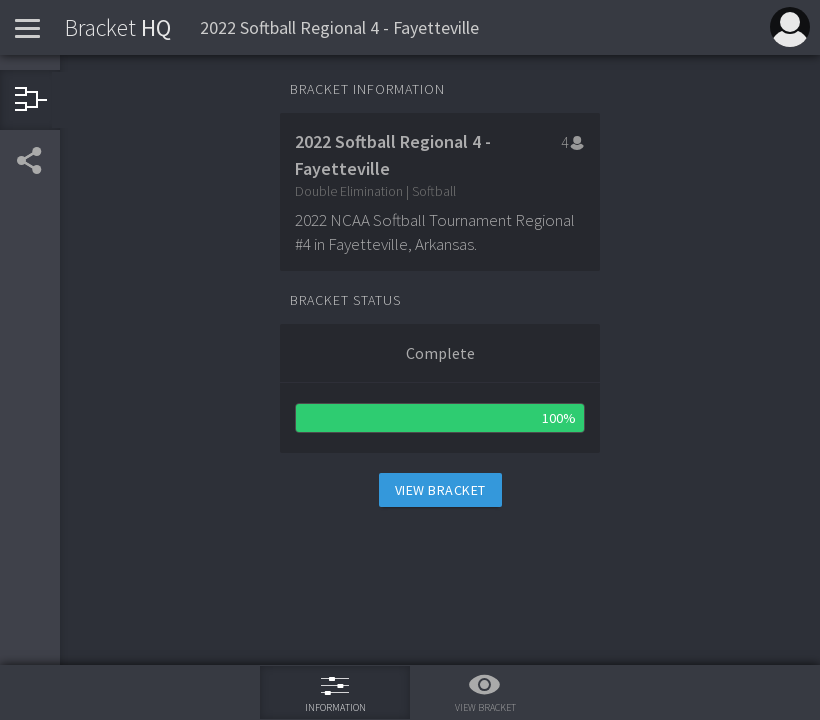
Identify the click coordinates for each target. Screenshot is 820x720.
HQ (118, 27)
